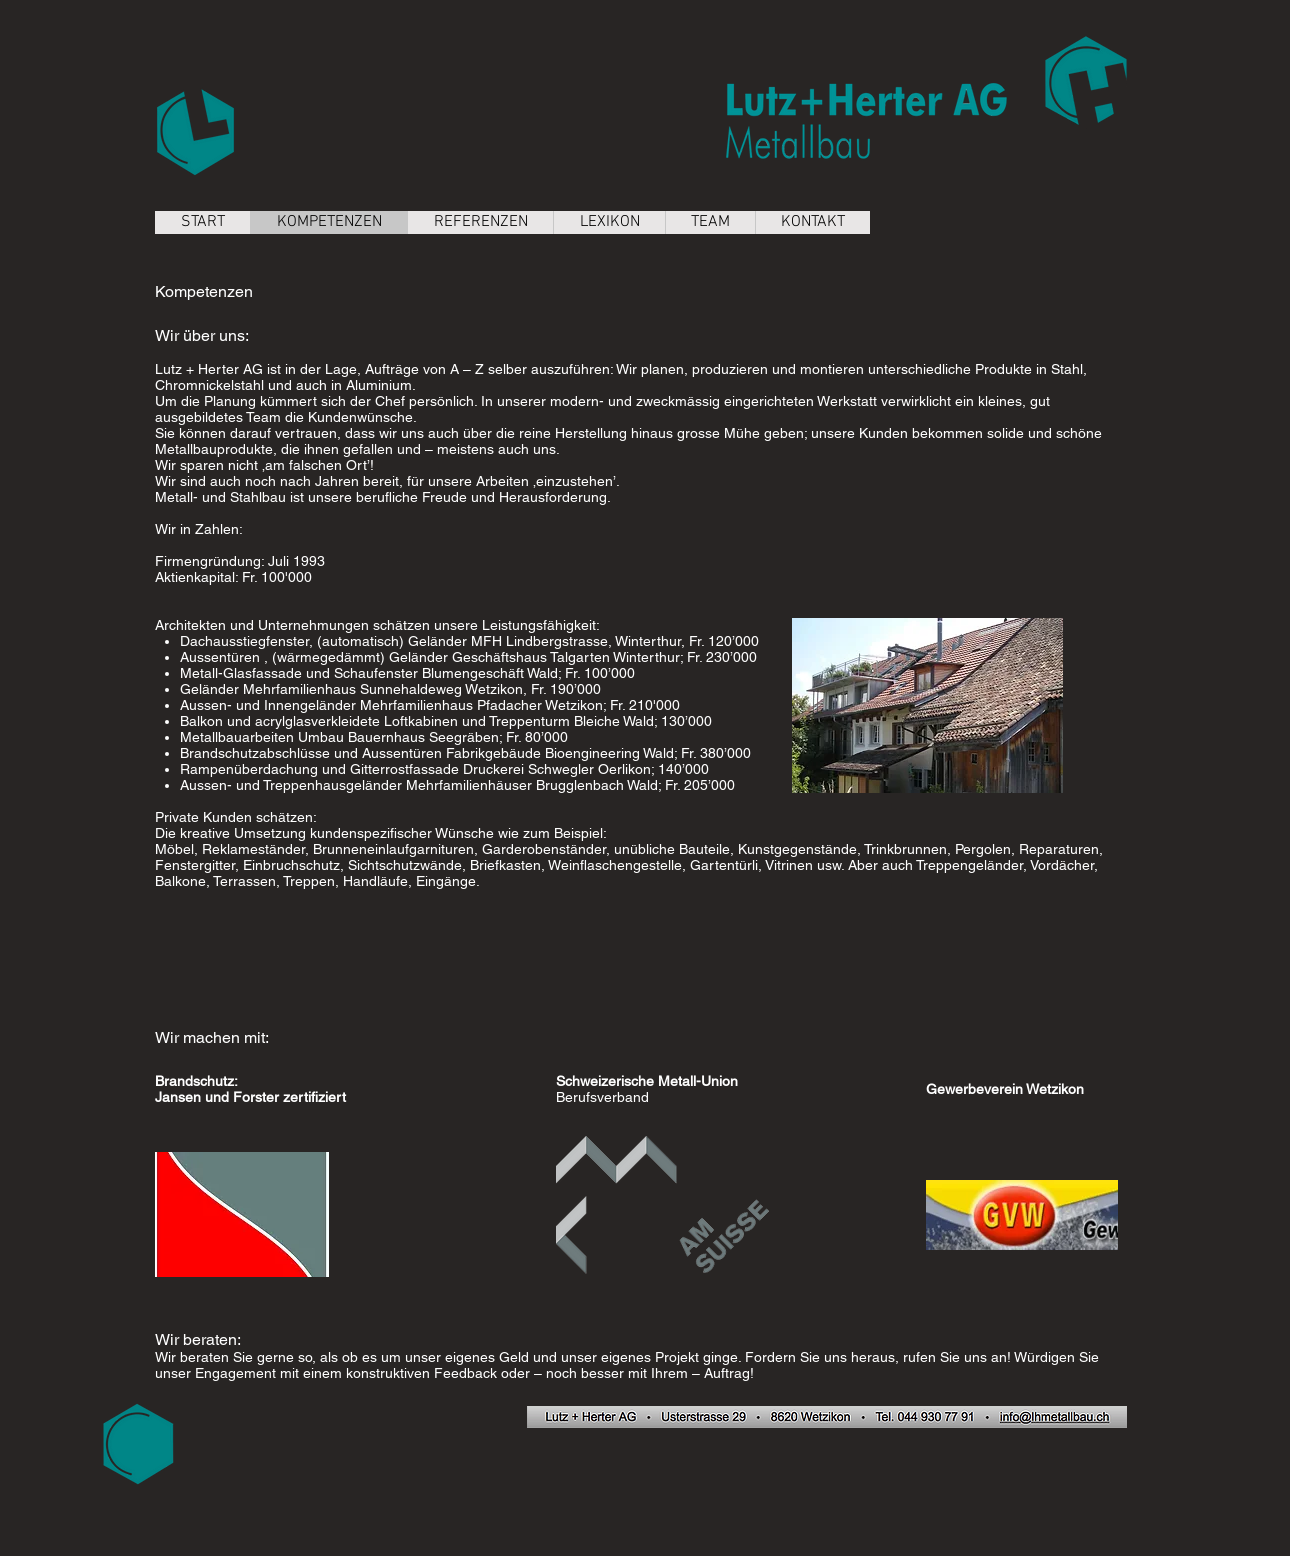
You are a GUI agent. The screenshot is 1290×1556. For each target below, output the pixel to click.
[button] (927, 705)
